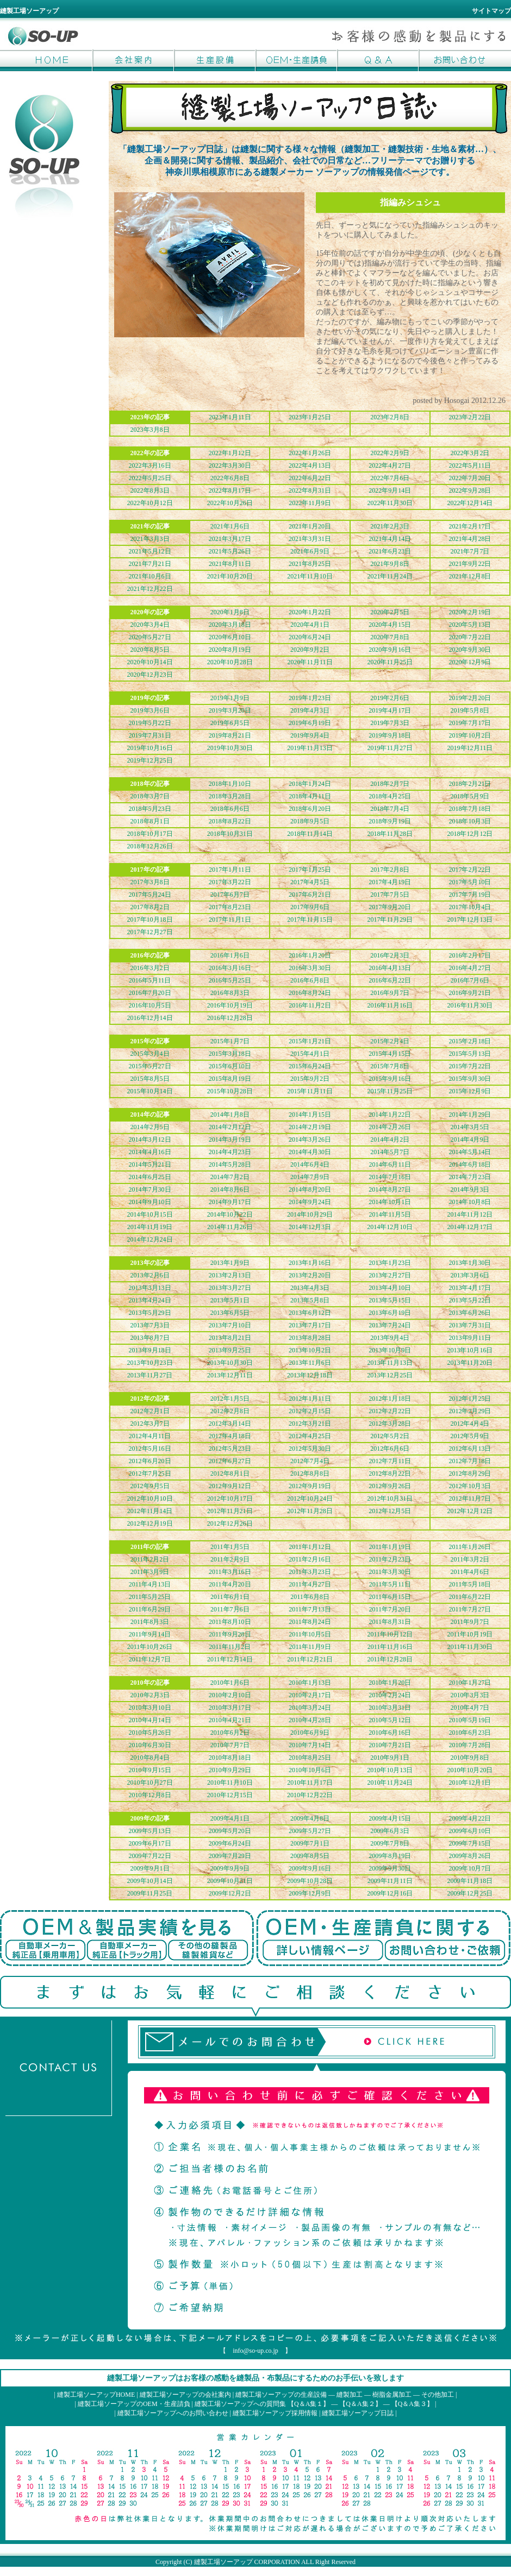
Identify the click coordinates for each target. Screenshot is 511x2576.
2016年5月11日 (150, 980)
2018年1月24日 (310, 784)
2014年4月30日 (310, 1152)
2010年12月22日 (310, 1795)
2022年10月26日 (230, 503)
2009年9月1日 (150, 1868)
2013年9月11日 (470, 1337)
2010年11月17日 (310, 1782)
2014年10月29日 (310, 1214)
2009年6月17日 (150, 1843)
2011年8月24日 (310, 1622)
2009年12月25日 (470, 1893)
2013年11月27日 (150, 1375)
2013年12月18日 (310, 1375)
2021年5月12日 (150, 551)
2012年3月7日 (150, 1423)
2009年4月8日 (309, 1818)
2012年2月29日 (469, 1411)
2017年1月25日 (310, 869)
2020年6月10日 (230, 637)
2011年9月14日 (150, 1634)
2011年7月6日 (230, 1609)
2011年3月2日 (470, 1559)
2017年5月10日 (469, 882)
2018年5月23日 (150, 809)
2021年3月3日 (150, 539)
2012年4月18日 (230, 1436)
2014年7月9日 (309, 1177)
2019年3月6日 (150, 710)
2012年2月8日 (230, 1411)
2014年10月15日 (150, 1214)
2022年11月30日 (390, 503)
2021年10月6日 (150, 576)
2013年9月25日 (230, 1350)
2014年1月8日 (230, 1114)
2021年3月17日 (230, 539)
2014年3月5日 (469, 1127)
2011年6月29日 (150, 1609)
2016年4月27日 (469, 968)
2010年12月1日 (469, 1782)
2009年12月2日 (230, 1893)
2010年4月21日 (230, 1720)
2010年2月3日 (150, 1695)
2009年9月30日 (390, 1868)
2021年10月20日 (230, 576)
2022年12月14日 (470, 503)
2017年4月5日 (309, 882)
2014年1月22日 (390, 1114)
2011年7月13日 (310, 1609)
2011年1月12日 (310, 1547)
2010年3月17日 (230, 1707)
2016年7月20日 (150, 993)
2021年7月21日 (150, 564)
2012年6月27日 (230, 1461)
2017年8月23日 (230, 907)
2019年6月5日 (230, 723)
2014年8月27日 (390, 1189)
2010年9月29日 (230, 1770)
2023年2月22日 (469, 417)
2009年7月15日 (469, 1843)
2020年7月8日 (389, 637)
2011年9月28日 (230, 1634)
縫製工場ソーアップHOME (51, 60)
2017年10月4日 (469, 907)
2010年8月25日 (310, 1757)
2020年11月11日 (309, 662)
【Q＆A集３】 (412, 2404)
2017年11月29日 (390, 919)
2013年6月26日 (469, 1313)
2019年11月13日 (310, 748)
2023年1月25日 (310, 417)
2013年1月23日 (390, 1263)
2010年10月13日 (390, 1770)
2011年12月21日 (310, 1659)
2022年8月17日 (230, 490)
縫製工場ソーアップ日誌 (358, 2413)
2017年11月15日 (310, 919)
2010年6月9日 (309, 1732)
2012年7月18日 (469, 1461)
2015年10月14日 (150, 1091)
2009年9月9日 (230, 1868)
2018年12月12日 (470, 833)
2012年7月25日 (150, 1473)
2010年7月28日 (469, 1745)
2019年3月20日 (230, 710)
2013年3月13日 (150, 1288)
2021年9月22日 (469, 564)
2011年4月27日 (310, 1584)
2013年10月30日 (230, 1362)
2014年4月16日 (150, 1152)
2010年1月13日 (310, 1682)
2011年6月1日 (230, 1597)
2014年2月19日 (310, 1127)
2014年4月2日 (389, 1139)
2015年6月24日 (310, 1066)
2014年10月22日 (230, 1214)
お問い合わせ (459, 60)
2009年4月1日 (230, 1818)
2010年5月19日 (469, 1720)
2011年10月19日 (470, 1634)
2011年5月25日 (150, 1597)
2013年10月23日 (150, 1362)
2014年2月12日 (230, 1127)
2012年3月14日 (230, 1423)
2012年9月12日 (230, 1486)
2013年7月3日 (150, 1325)
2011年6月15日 (390, 1597)
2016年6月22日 (390, 980)
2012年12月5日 (390, 1511)
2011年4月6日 (470, 1572)
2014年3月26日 (310, 1139)
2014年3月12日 (150, 1139)
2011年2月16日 (310, 1559)
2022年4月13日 (310, 465)
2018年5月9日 (469, 796)
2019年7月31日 (150, 735)
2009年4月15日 (390, 1818)
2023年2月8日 (389, 417)
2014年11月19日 (150, 1227)
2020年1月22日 (310, 612)
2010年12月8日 (150, 1795)
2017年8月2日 (150, 907)
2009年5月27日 (310, 1831)
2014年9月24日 (310, 1202)
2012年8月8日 (309, 1473)
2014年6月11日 (390, 1164)
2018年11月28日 (390, 833)
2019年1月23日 (310, 698)
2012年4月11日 (150, 1436)
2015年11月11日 (309, 1091)
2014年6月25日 (150, 1177)
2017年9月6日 (309, 907)
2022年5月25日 (150, 478)
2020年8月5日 (150, 649)
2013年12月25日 (390, 1375)
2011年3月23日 (310, 1572)
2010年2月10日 (230, 1695)
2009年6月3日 (389, 1831)
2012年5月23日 (230, 1448)
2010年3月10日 (150, 1707)
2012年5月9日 (469, 1436)
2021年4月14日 (390, 539)
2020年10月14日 (150, 662)
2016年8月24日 (310, 993)
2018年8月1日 (150, 821)
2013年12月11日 (230, 1375)
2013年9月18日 (150, 1350)
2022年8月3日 (150, 490)
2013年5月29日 (150, 1313)
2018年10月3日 (469, 821)
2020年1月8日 (230, 612)
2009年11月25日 (150, 1893)
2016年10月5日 (150, 1005)
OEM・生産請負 (296, 60)
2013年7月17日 (310, 1325)
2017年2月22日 (469, 869)
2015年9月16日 (390, 1078)
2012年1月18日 (390, 1398)
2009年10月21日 (230, 1881)
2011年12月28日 (390, 1659)
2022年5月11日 (470, 465)
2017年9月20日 (390, 907)
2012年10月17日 (230, 1498)
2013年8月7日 (150, 1337)
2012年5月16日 (150, 1448)
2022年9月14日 (390, 490)
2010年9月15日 (150, 1770)
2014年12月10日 (390, 1227)
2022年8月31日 (310, 490)
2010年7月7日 (230, 1745)
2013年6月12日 (310, 1313)
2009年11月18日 (470, 1881)
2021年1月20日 (310, 526)
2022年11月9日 (310, 503)
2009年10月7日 (469, 1868)
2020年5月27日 (150, 637)
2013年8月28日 (310, 1337)
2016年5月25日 (230, 980)
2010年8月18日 (230, 1757)
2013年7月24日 (390, 1325)
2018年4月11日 (310, 796)
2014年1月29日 (469, 1114)
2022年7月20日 (469, 478)
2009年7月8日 (389, 1843)
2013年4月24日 (150, 1300)
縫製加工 (349, 2394)
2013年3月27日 (230, 1288)
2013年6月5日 (230, 1313)
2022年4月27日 (390, 465)
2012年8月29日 (469, 1473)
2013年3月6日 (469, 1275)
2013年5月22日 (469, 1300)
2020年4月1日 (309, 624)
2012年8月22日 (390, 1473)
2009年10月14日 (150, 1881)
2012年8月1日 (230, 1473)
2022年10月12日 (150, 503)
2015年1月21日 (310, 1041)
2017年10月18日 (150, 919)
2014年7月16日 (390, 1177)
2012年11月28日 (310, 1511)
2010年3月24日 (310, 1707)
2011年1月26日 (470, 1547)
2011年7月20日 (390, 1609)
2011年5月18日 (470, 1584)
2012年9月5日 (150, 1486)
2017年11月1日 (230, 919)
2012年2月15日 (310, 1411)
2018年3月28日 (230, 796)
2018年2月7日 (389, 784)
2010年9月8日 (469, 1757)
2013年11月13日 (390, 1362)
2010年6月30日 (150, 1745)
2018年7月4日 (389, 809)
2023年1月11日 (230, 417)
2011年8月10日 (230, 1622)
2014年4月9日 (469, 1139)
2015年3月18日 (230, 1053)
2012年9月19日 (310, 1486)
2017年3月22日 (230, 882)
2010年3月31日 (390, 1707)
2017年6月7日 (230, 894)
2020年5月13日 (469, 624)
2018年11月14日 (310, 833)
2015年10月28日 (230, 1091)
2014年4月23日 (230, 1152)
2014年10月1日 (390, 1202)
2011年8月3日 (150, 1622)
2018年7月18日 (469, 809)
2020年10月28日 (230, 662)
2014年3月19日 (230, 1139)
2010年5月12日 (390, 1720)
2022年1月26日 (310, 453)
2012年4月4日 (469, 1423)
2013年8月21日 (230, 1337)
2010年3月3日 (469, 1695)
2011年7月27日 (470, 1609)
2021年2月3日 (389, 526)
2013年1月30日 (469, 1263)
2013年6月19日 (390, 1313)
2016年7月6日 (469, 980)
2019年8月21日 (230, 735)
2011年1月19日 (390, 1547)
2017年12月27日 (150, 932)
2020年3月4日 (150, 624)
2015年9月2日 (309, 1078)
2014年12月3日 (310, 1227)
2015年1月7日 (230, 1041)
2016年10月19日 (230, 1005)
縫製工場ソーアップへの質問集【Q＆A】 (378, 60)
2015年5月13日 (469, 1053)
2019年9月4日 (309, 735)
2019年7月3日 (389, 723)
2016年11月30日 (470, 1005)
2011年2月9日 (230, 1559)
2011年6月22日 (470, 1597)
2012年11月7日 (470, 1498)
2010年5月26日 (150, 1732)
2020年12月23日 (150, 674)
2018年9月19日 (390, 821)
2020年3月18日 (230, 624)
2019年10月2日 (469, 735)
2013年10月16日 (470, 1350)
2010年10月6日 (310, 1770)
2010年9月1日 (389, 1757)
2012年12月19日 (150, 1523)
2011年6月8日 (309, 1597)
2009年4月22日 (469, 1818)
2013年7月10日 (230, 1325)
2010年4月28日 (310, 1720)
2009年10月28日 (310, 1881)
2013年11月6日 (310, 1362)
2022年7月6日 (389, 478)
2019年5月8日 (469, 710)
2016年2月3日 (389, 955)
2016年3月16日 (230, 968)
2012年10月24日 (310, 1498)
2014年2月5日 (150, 1127)
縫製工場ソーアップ (223, 2562)
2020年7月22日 (469, 637)
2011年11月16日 (390, 1647)
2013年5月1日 (230, 1300)
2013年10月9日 (390, 1350)
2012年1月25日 (469, 1398)
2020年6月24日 (310, 637)
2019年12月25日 (150, 760)
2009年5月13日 (150, 1831)
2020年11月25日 (390, 662)
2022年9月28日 (469, 490)
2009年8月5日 (309, 1856)
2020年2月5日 (389, 612)
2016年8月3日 (230, 993)
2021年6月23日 (390, 551)
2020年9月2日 (309, 649)
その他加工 (437, 2394)
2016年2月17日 (469, 955)
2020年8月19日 (230, 649)
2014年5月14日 (469, 1152)
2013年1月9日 (230, 1263)
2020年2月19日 (469, 612)
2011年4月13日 (150, 1584)
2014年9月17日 (230, 1202)
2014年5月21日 (150, 1164)
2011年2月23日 (390, 1559)
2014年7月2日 (230, 1177)
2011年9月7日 (470, 1622)
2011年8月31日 (390, 1622)
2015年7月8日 (389, 1066)
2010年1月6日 (230, 1682)
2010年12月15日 (230, 1795)
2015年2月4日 (389, 1041)
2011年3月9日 (150, 1572)
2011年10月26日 (150, 1647)
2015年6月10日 (230, 1066)
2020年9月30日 (469, 649)
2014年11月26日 (230, 1227)
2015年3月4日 (150, 1053)
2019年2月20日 (469, 698)
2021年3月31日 (310, 539)
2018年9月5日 (309, 821)
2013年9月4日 (389, 1337)
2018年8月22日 (230, 821)
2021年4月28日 (469, 539)
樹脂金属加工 (392, 2394)
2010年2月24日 (390, 1695)
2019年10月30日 (230, 748)
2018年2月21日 (469, 784)
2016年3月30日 (310, 968)
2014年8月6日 (230, 1189)
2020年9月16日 (390, 649)
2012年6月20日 (150, 1461)
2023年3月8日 (150, 429)
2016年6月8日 (309, 980)
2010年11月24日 (390, 1782)
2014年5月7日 (389, 1152)
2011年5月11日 (390, 1584)
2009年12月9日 (310, 1893)
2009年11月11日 (390, 1881)
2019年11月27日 (390, 748)
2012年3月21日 (310, 1423)
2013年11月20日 (470, 1362)
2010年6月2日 (230, 1732)
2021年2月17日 (469, 526)
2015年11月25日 (390, 1091)
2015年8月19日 (230, 1078)
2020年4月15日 (390, 624)
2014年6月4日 (309, 1164)
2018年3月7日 (150, 796)
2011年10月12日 (390, 1634)
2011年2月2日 (150, 1559)
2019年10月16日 (150, 748)
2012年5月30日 (310, 1448)
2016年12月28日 (230, 1018)
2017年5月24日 (150, 894)
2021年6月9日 (309, 551)
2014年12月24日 (150, 1239)
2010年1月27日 (469, 1682)
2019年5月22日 (150, 723)
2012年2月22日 (390, 1411)
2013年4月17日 (469, 1288)
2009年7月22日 (150, 1856)
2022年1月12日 (230, 453)
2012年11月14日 (150, 1511)
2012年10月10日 (150, 1498)
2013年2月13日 (230, 1275)
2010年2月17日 (310, 1695)
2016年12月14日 (150, 1018)
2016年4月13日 (390, 968)
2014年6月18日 (469, 1164)
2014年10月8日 (469, 1202)
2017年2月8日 (389, 869)
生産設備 (215, 60)
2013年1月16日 (310, 1263)
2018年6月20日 (310, 809)
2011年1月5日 (230, 1547)
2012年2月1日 (150, 1411)
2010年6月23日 (469, 1732)
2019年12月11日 (470, 748)
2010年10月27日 (150, 1782)
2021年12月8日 (469, 576)
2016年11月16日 (390, 1005)
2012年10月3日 (469, 1486)
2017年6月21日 (310, 894)
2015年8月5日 (150, 1078)
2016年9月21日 (469, 993)
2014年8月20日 (310, 1189)
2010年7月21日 (390, 1745)
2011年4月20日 (230, 1584)
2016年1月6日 (230, 955)
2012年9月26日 (390, 1486)
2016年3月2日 (150, 968)
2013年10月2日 (310, 1350)
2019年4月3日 (309, 710)
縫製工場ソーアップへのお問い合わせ (172, 2413)
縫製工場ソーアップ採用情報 (275, 2413)
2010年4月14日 (150, 1720)
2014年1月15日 (310, 1114)
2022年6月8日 (230, 478)
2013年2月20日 (310, 1275)
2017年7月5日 (389, 894)
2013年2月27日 (390, 1275)
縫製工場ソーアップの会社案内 (185, 2394)
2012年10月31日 (390, 1498)
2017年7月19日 (469, 894)
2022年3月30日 (230, 465)
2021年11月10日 (310, 576)
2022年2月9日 (389, 453)
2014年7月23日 (469, 1177)
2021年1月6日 (230, 526)
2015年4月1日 (309, 1053)
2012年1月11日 (310, 1398)
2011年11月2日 (230, 1647)
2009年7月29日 (230, 1856)
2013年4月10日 (390, 1288)
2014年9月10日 (150, 1202)
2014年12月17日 (470, 1227)
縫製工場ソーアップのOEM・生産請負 (134, 2404)
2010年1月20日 (390, 1682)
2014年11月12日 (470, 1214)
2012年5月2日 (389, 1436)
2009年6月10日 (469, 1831)
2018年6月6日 (230, 809)
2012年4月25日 (310, 1436)
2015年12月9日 (469, 1091)
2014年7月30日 (150, 1189)
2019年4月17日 (390, 710)
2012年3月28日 (390, 1423)
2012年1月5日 (230, 1398)
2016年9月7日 (389, 993)
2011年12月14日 (230, 1659)
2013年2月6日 (150, 1275)
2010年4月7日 (469, 1707)
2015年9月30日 (469, 1078)
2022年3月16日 (150, 465)
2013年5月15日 (390, 1300)
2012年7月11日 (390, 1461)
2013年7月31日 (469, 1325)
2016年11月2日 (310, 1005)
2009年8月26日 (469, 1856)
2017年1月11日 (230, 869)
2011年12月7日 (150, 1659)
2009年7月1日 (309, 1843)
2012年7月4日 (309, 1461)
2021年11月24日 (390, 576)
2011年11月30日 (470, 1647)
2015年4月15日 (390, 1053)
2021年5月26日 (230, 551)
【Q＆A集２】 (360, 2404)
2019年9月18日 (390, 735)
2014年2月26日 (390, 1127)
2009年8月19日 (390, 1856)
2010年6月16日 (390, 1732)
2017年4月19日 (390, 882)
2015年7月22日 (469, 1066)
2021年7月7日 (469, 551)
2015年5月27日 (150, 1066)
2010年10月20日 (470, 1770)
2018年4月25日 (390, 796)
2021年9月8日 (389, 564)
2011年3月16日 (230, 1572)
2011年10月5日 (310, 1634)
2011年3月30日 (390, 1572)
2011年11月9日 (310, 1647)
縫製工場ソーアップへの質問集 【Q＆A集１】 (262, 2404)
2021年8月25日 (310, 564)
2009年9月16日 (310, 1868)
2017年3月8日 (150, 882)
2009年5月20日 (230, 1831)
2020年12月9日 (469, 662)
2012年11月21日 (230, 1511)
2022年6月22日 (310, 478)
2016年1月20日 (310, 955)
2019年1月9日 (230, 698)
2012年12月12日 (470, 1511)
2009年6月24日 (230, 1843)
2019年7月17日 (469, 723)
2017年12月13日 (470, 919)
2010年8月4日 (150, 1757)
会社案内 (133, 60)
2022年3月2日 (469, 453)
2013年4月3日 (309, 1288)
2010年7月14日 (310, 1745)
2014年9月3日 (469, 1189)
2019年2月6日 (389, 698)
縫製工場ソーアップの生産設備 (281, 2394)
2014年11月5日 (390, 1214)
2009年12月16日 (390, 1893)
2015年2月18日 (469, 1041)
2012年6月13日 (469, 1448)
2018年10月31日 (230, 833)
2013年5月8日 (309, 1300)
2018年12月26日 (150, 846)
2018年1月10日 (230, 784)
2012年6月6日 (389, 1448)
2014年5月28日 (230, 1164)
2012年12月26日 (230, 1523)
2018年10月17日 (150, 833)
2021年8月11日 (230, 564)
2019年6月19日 (310, 723)
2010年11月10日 (230, 1782)
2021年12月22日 (150, 589)
